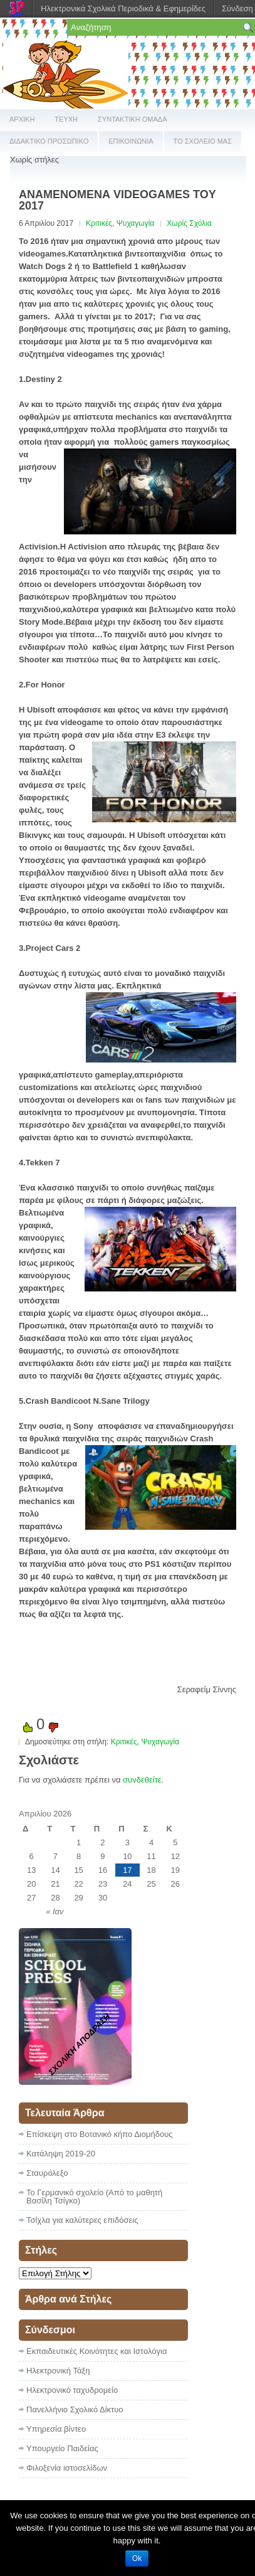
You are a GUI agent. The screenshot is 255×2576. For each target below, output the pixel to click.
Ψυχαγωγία (135, 223)
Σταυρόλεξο (47, 2173)
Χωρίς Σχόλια (189, 223)
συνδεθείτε (142, 1779)
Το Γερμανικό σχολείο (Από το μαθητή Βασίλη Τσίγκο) (94, 2196)
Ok (137, 2558)
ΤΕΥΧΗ (66, 119)
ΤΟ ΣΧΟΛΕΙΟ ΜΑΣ (203, 141)
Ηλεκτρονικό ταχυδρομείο (72, 2390)
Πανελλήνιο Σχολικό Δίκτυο (74, 2409)
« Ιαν (54, 1911)
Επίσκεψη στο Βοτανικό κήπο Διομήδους (99, 2134)
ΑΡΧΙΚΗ (21, 119)
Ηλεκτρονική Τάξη (58, 2370)
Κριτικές (99, 223)
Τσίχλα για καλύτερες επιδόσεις (82, 2220)
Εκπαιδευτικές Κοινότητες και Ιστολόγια (96, 2351)
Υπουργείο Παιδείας (62, 2448)
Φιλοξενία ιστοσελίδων (66, 2468)
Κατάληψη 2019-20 (60, 2153)
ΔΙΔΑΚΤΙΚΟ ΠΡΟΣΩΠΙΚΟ (48, 141)
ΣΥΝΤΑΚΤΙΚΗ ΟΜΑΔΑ (132, 119)
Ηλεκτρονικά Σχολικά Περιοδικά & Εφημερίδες (123, 8)
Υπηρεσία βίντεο (56, 2429)
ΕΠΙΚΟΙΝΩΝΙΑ (130, 141)
